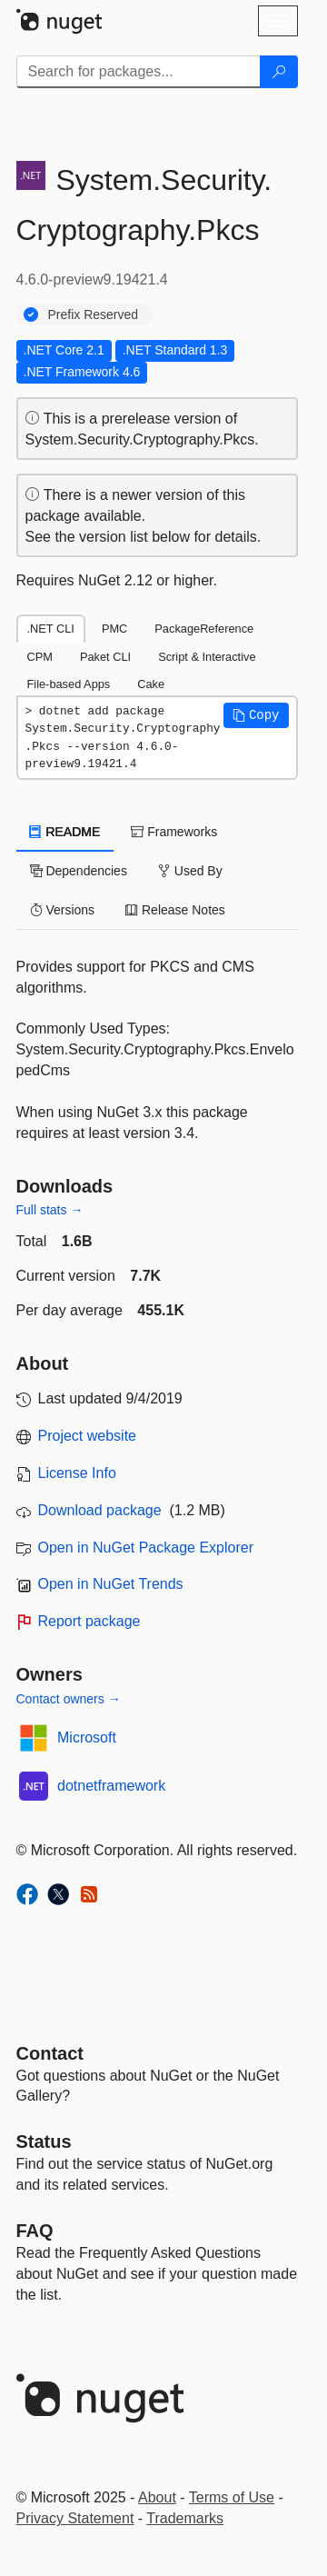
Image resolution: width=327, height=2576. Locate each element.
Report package (89, 1621)
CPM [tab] (40, 657)
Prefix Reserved (93, 314)
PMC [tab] (114, 628)
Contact (50, 2053)
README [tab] (65, 832)
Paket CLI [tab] (105, 657)
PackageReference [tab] (203, 628)
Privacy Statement (75, 2518)
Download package (100, 1510)
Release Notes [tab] (175, 910)
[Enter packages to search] (138, 71)
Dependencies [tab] (78, 871)
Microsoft (86, 1737)
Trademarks (184, 2518)
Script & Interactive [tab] (206, 657)
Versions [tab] (62, 910)
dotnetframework (111, 1785)
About (157, 2497)
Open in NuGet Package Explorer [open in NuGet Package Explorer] (145, 1547)
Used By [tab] (190, 871)
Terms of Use (231, 2497)
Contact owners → (68, 1699)
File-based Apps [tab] (69, 684)
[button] (256, 715)
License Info (77, 1473)
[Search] (279, 71)
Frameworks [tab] (174, 832)
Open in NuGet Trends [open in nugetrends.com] (110, 1584)
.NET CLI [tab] (50, 628)
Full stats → (50, 1210)
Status (44, 2142)
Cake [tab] (150, 684)
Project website (87, 1435)
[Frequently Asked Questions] (35, 2231)
